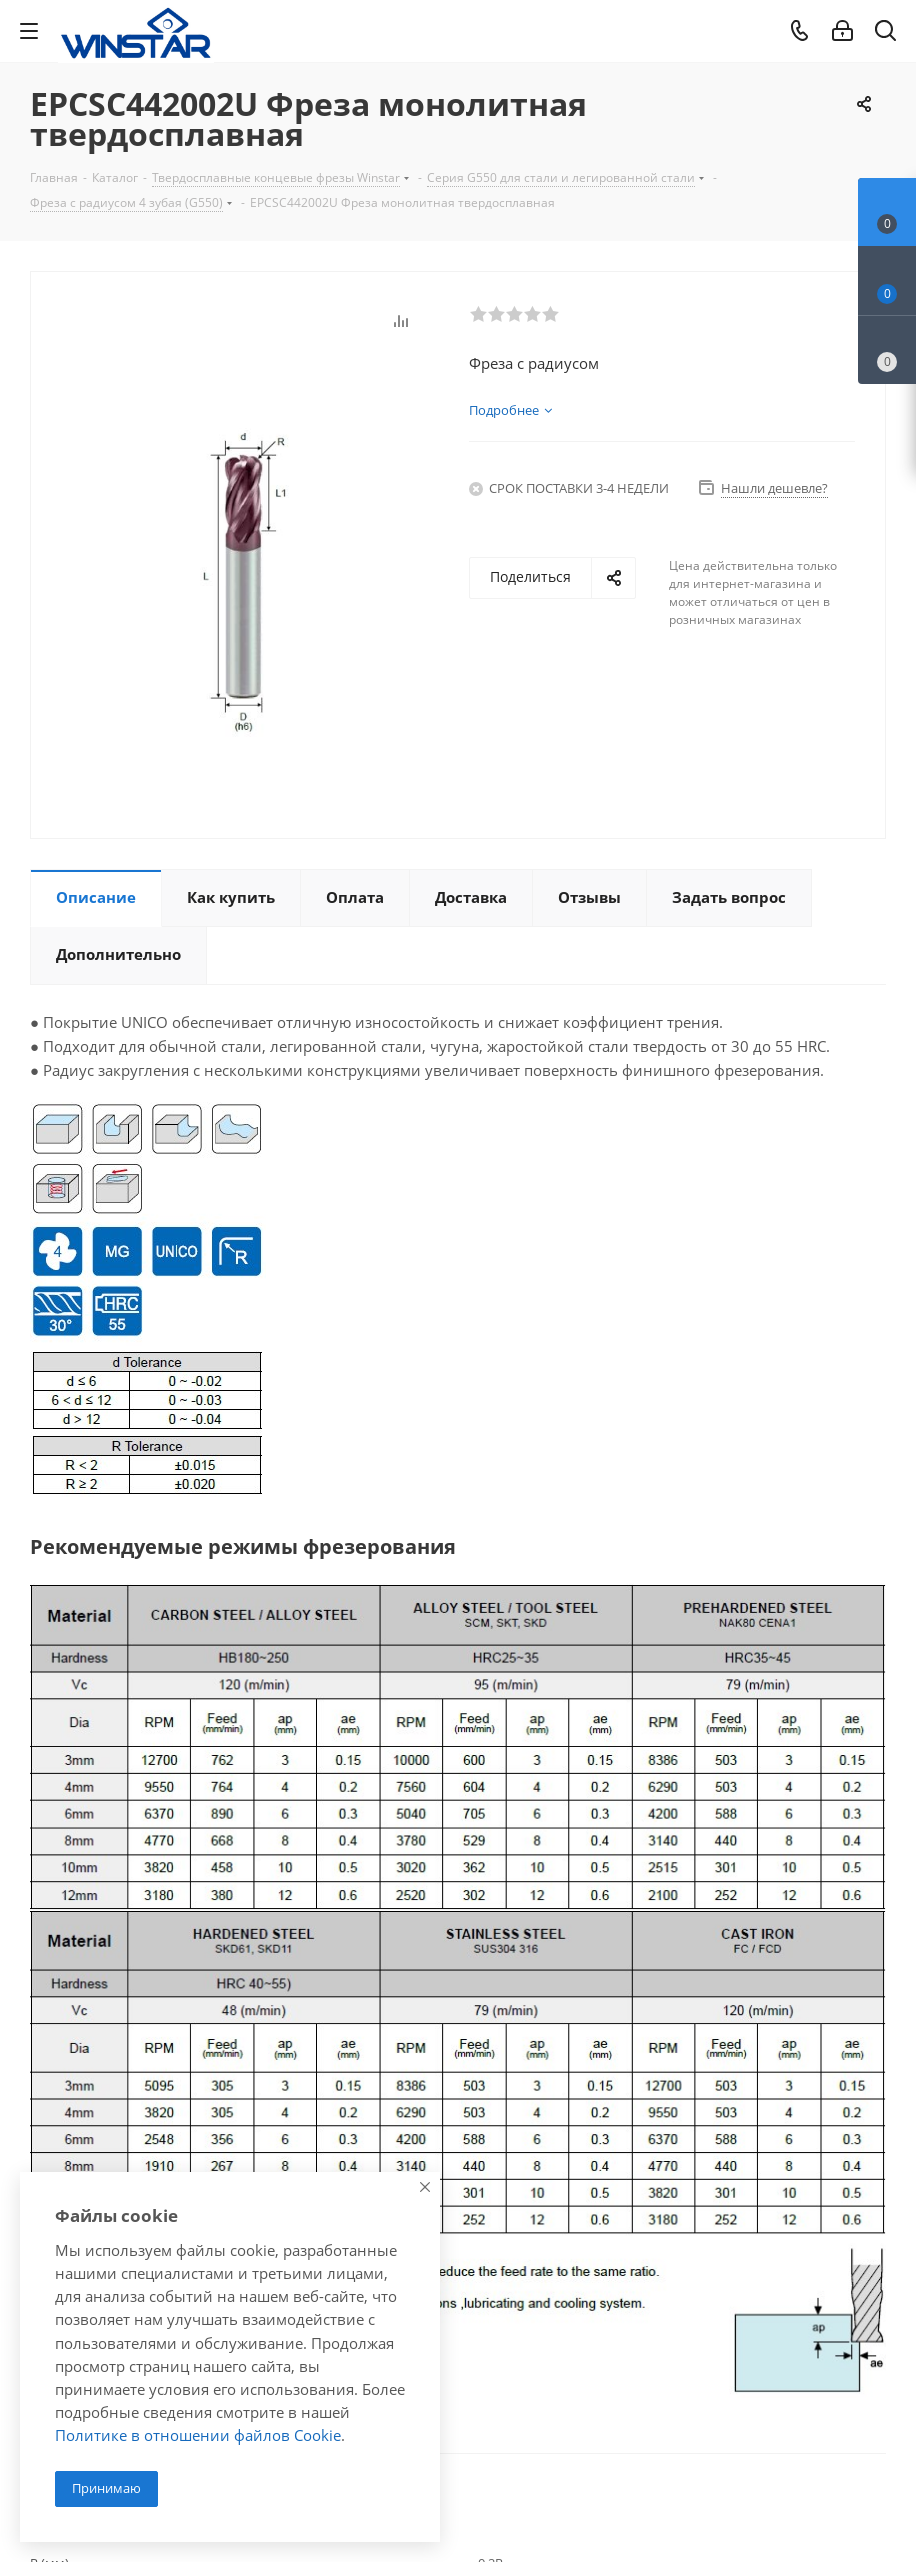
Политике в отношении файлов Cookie (198, 2435)
